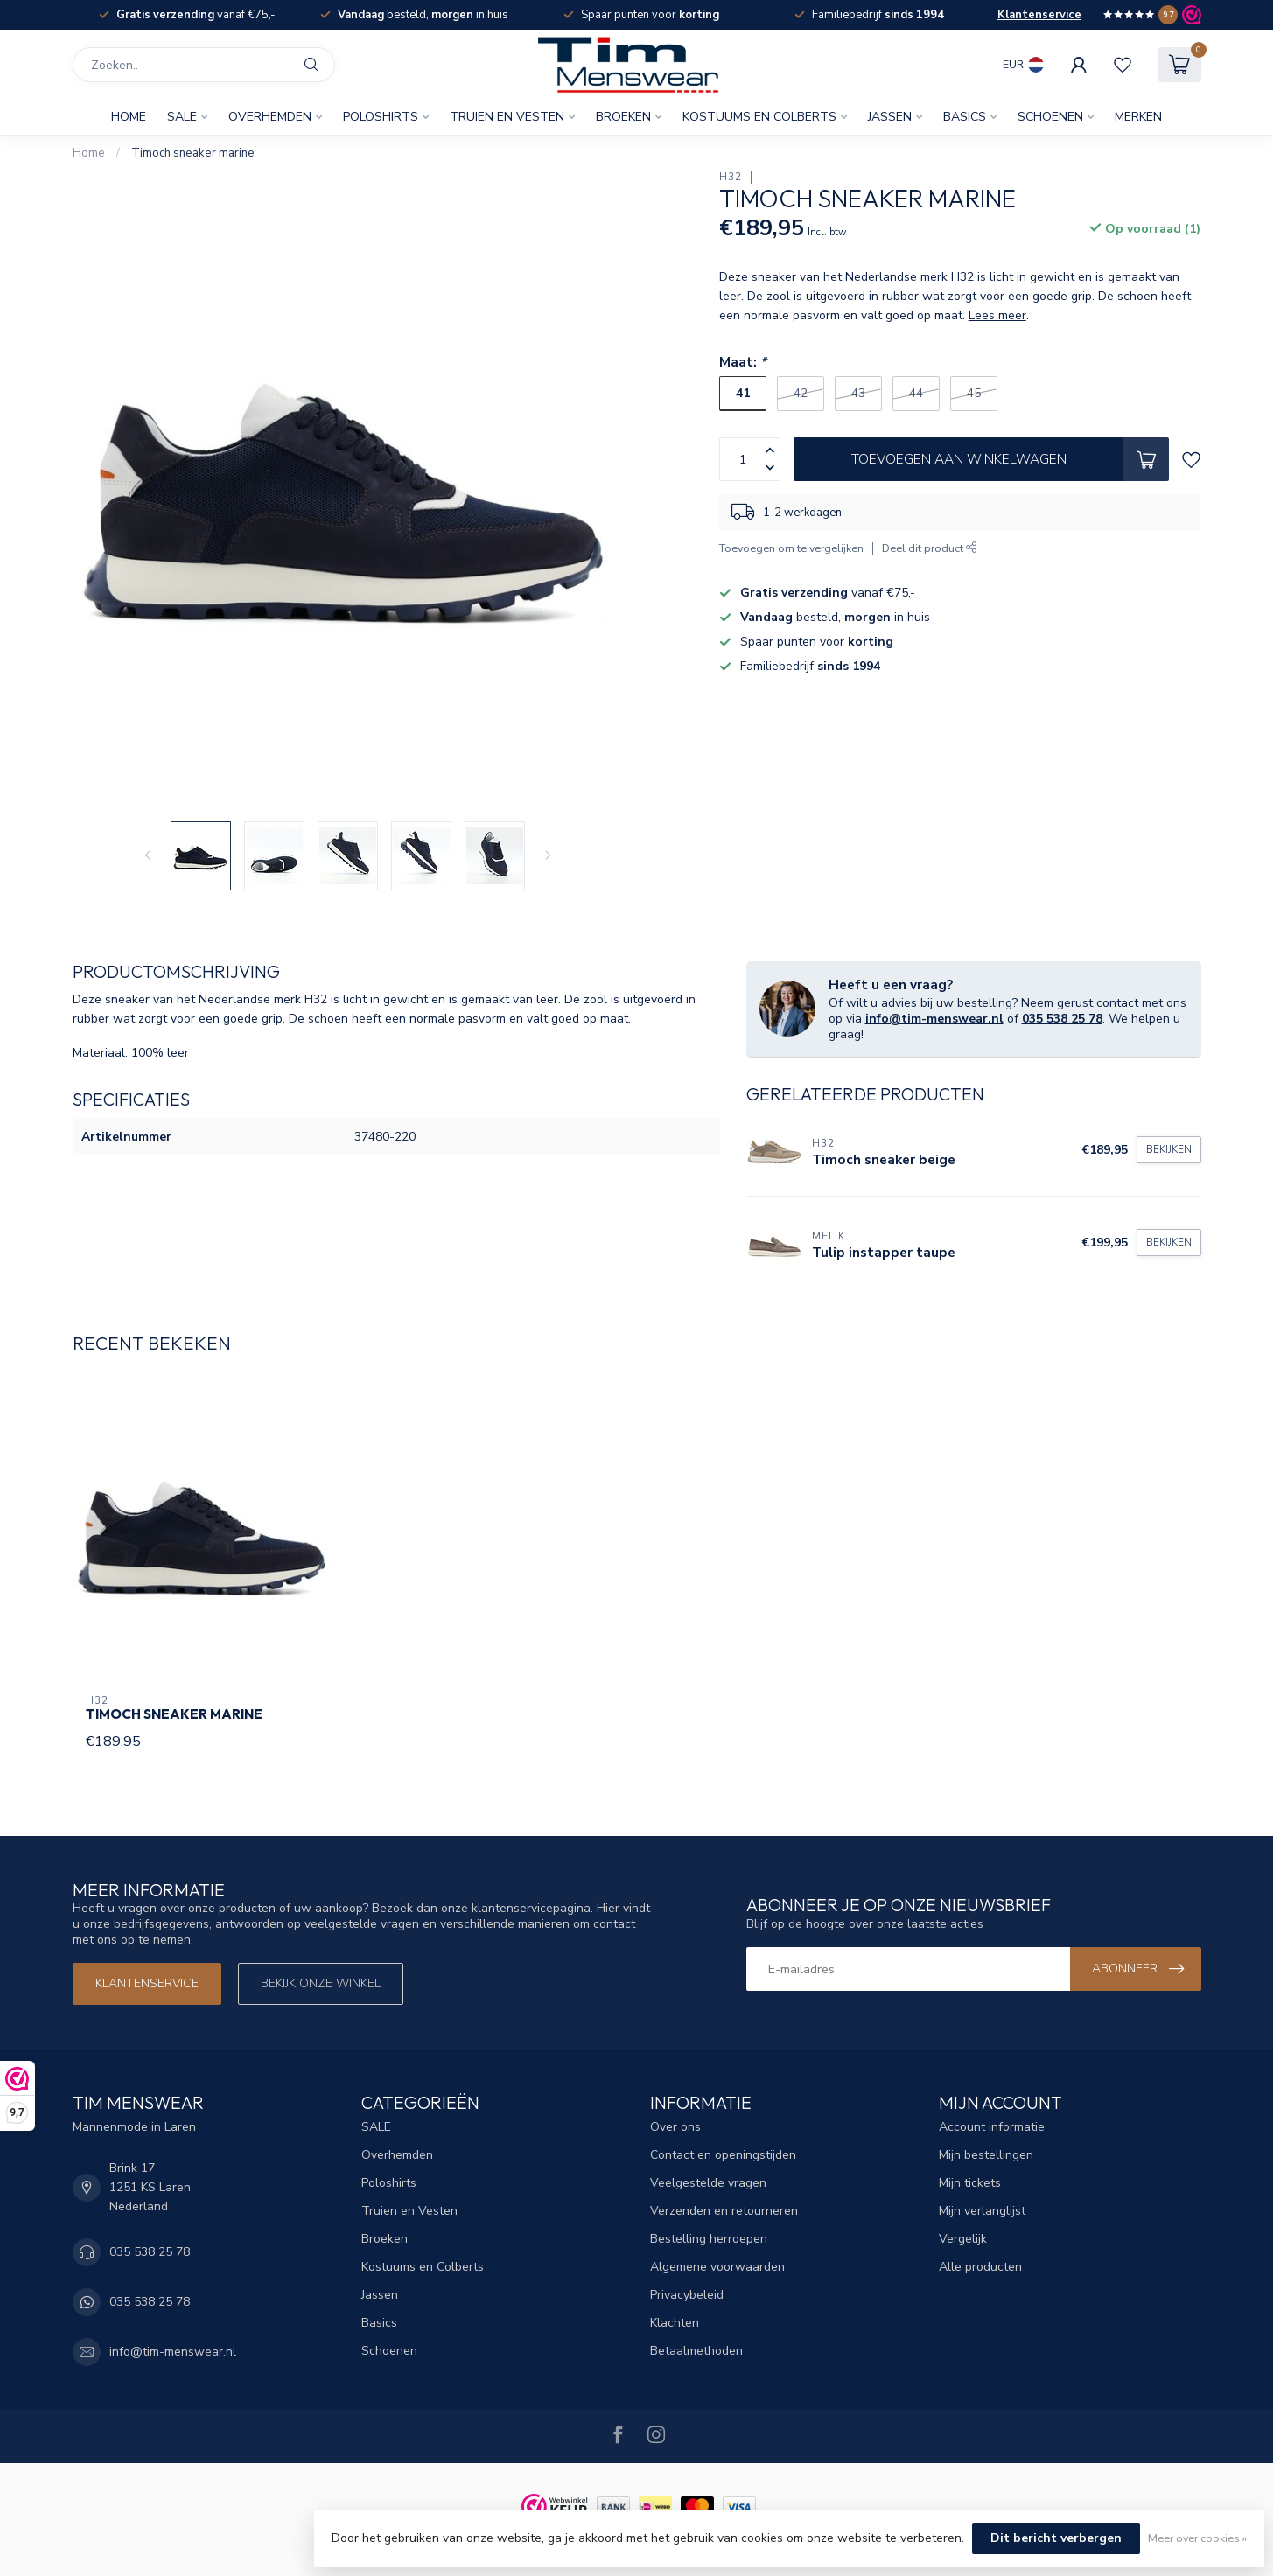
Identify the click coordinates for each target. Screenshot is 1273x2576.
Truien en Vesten (507, 116)
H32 (730, 177)
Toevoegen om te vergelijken (791, 548)
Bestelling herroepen (708, 2238)
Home (128, 116)
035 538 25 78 (1062, 1018)
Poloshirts (380, 116)
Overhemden (269, 116)
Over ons (675, 2127)
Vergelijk (963, 2238)
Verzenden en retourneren (724, 2211)
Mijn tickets (970, 2183)
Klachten (674, 2322)
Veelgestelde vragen (708, 2183)
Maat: (742, 362)
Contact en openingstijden (723, 2155)
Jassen (890, 116)
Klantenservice (1039, 15)
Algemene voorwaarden (717, 2266)
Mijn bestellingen (986, 2155)
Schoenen (1050, 116)
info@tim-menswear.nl (934, 1018)
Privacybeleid (687, 2294)
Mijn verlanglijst (982, 2211)
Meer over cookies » (1197, 2538)
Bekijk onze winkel (321, 1983)
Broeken (623, 116)
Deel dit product (929, 548)
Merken (1138, 116)
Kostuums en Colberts (759, 116)
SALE (182, 116)
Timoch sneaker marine (193, 153)
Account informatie (992, 2127)
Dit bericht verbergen (1056, 2538)
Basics (964, 116)
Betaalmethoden (696, 2350)
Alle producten (980, 2266)
